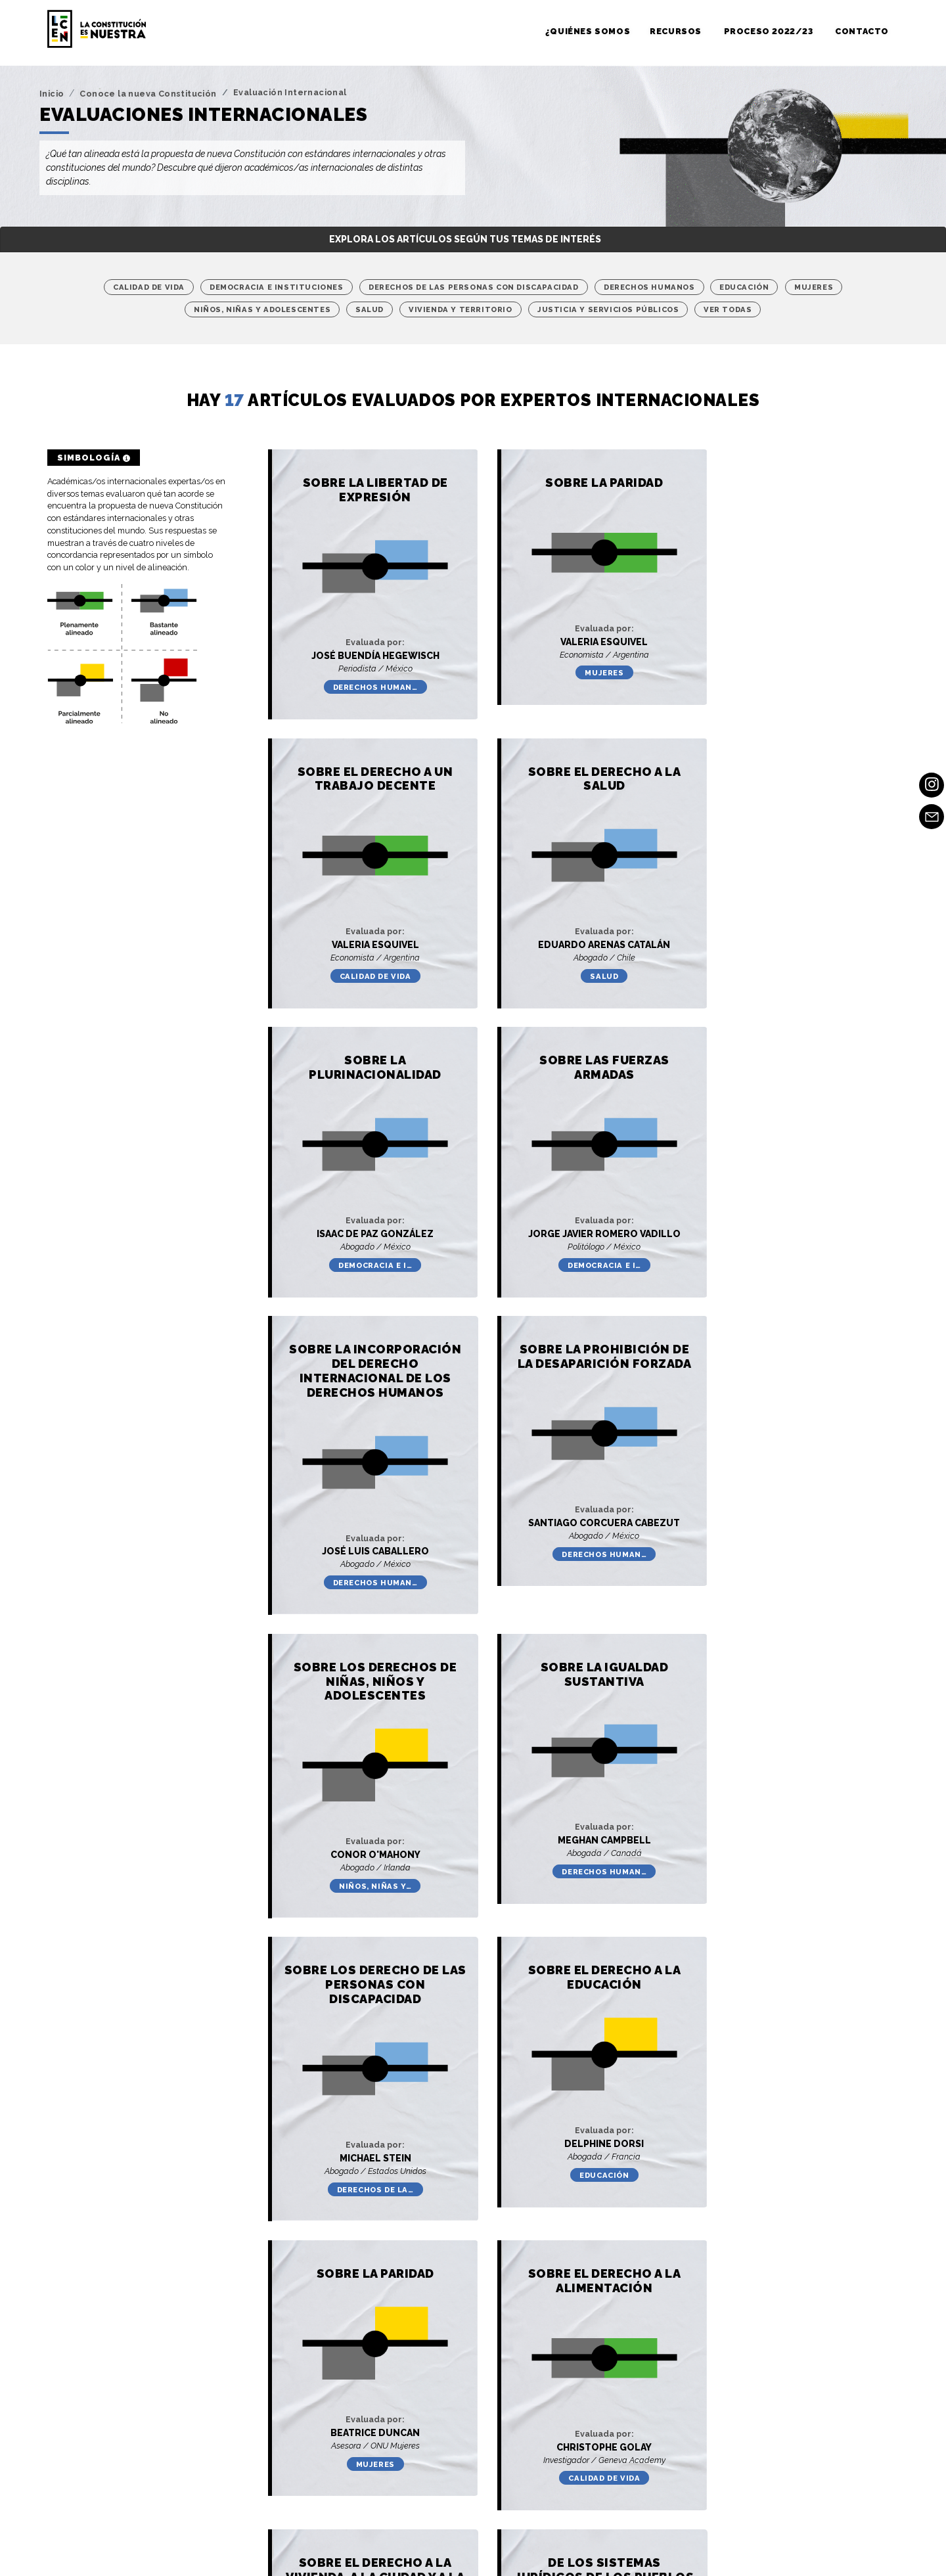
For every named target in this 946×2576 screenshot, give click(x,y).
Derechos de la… (569, 1552)
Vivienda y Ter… (774, 1853)
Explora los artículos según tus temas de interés (465, 239)
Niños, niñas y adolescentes (262, 309)
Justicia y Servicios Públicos (608, 309)
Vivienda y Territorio (460, 309)
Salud (369, 309)
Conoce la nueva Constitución (147, 94)
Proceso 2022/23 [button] (770, 31)
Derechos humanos (649, 287)
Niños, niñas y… (774, 1235)
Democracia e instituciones (277, 287)
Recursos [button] (677, 31)
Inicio (51, 94)
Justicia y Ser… (363, 2156)
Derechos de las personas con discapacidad (474, 287)
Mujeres (813, 287)
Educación (744, 287)
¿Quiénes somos (587, 31)
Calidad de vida (149, 287)
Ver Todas (728, 309)
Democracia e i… (569, 946)
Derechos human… (363, 672)
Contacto (862, 31)
